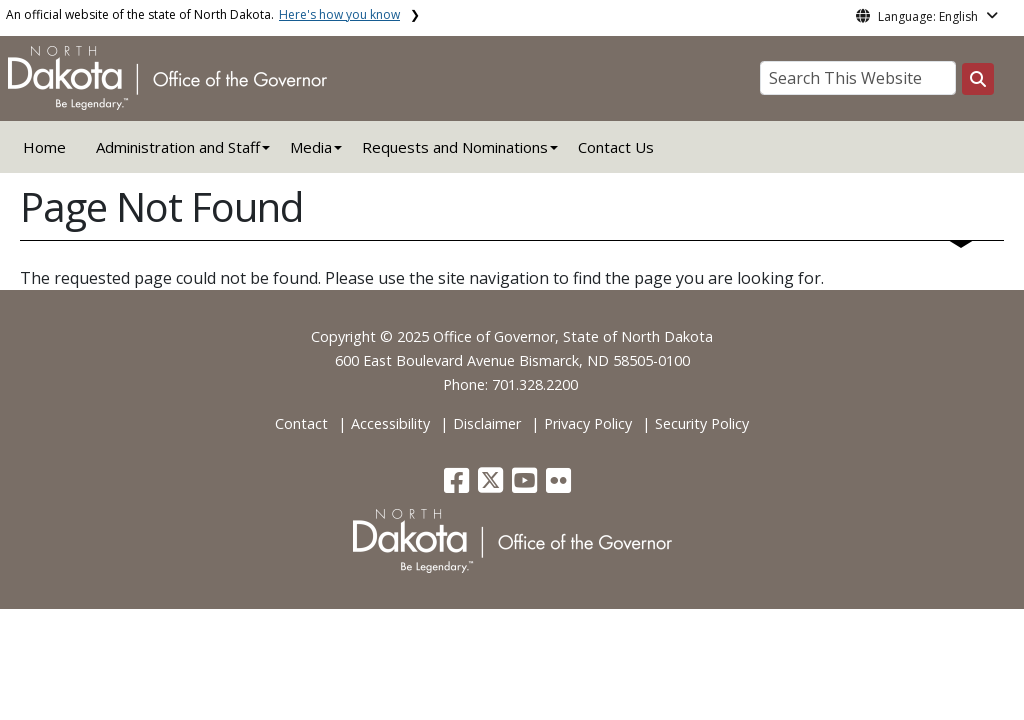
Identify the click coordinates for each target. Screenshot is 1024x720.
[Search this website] (978, 79)
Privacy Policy (588, 423)
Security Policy (702, 423)
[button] (458, 485)
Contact (301, 423)
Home (44, 147)
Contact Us (616, 147)
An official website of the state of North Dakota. (203, 14)
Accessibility (390, 423)
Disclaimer (487, 423)
